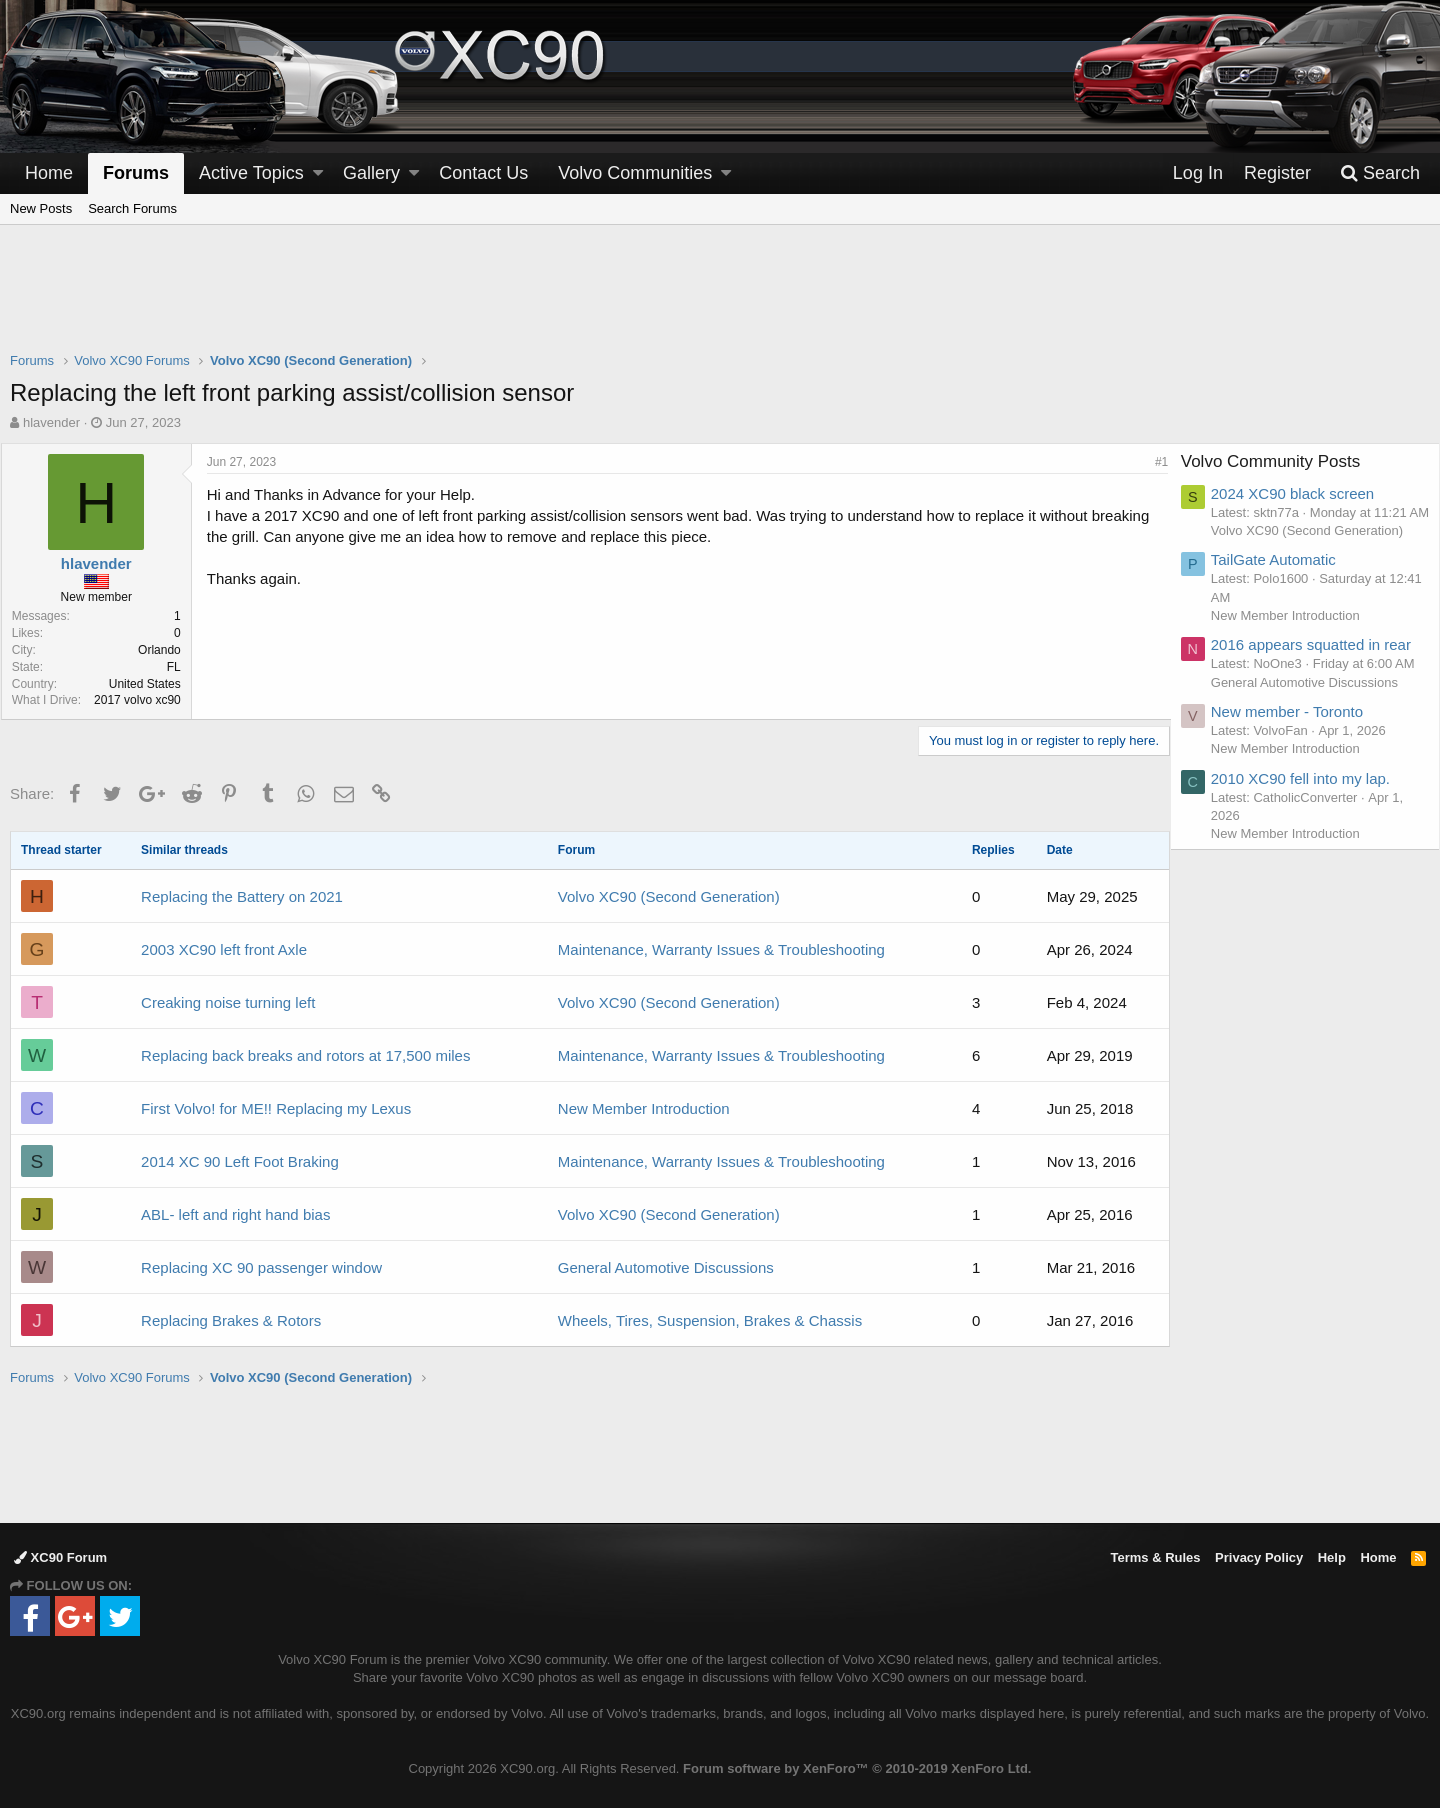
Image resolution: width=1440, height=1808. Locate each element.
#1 (1152, 462)
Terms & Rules (1155, 1557)
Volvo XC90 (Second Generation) (669, 896)
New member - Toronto (1297, 768)
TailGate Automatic (1283, 578)
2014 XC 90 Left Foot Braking (240, 1161)
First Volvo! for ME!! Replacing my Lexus (276, 1108)
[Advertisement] (720, 301)
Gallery (371, 173)
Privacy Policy (1259, 1557)
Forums (136, 173)
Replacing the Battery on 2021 (242, 896)
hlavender (51, 422)
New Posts (41, 208)
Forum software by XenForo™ (857, 1768)
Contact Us (483, 173)
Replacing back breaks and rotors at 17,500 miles (305, 1055)
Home (49, 173)
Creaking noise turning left (228, 1002)
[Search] (1380, 173)
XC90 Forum (60, 1557)
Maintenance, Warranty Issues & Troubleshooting (721, 949)
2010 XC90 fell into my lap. (1310, 835)
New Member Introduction (644, 1108)
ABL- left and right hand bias (235, 1214)
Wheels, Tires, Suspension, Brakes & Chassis (710, 1320)
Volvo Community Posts (1281, 461)
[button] (318, 173)
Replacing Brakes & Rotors (231, 1320)
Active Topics (251, 173)
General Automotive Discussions (666, 1267)
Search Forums (132, 208)
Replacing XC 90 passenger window (261, 1267)
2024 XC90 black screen (1302, 493)
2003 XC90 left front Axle (224, 949)
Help (1332, 1557)
